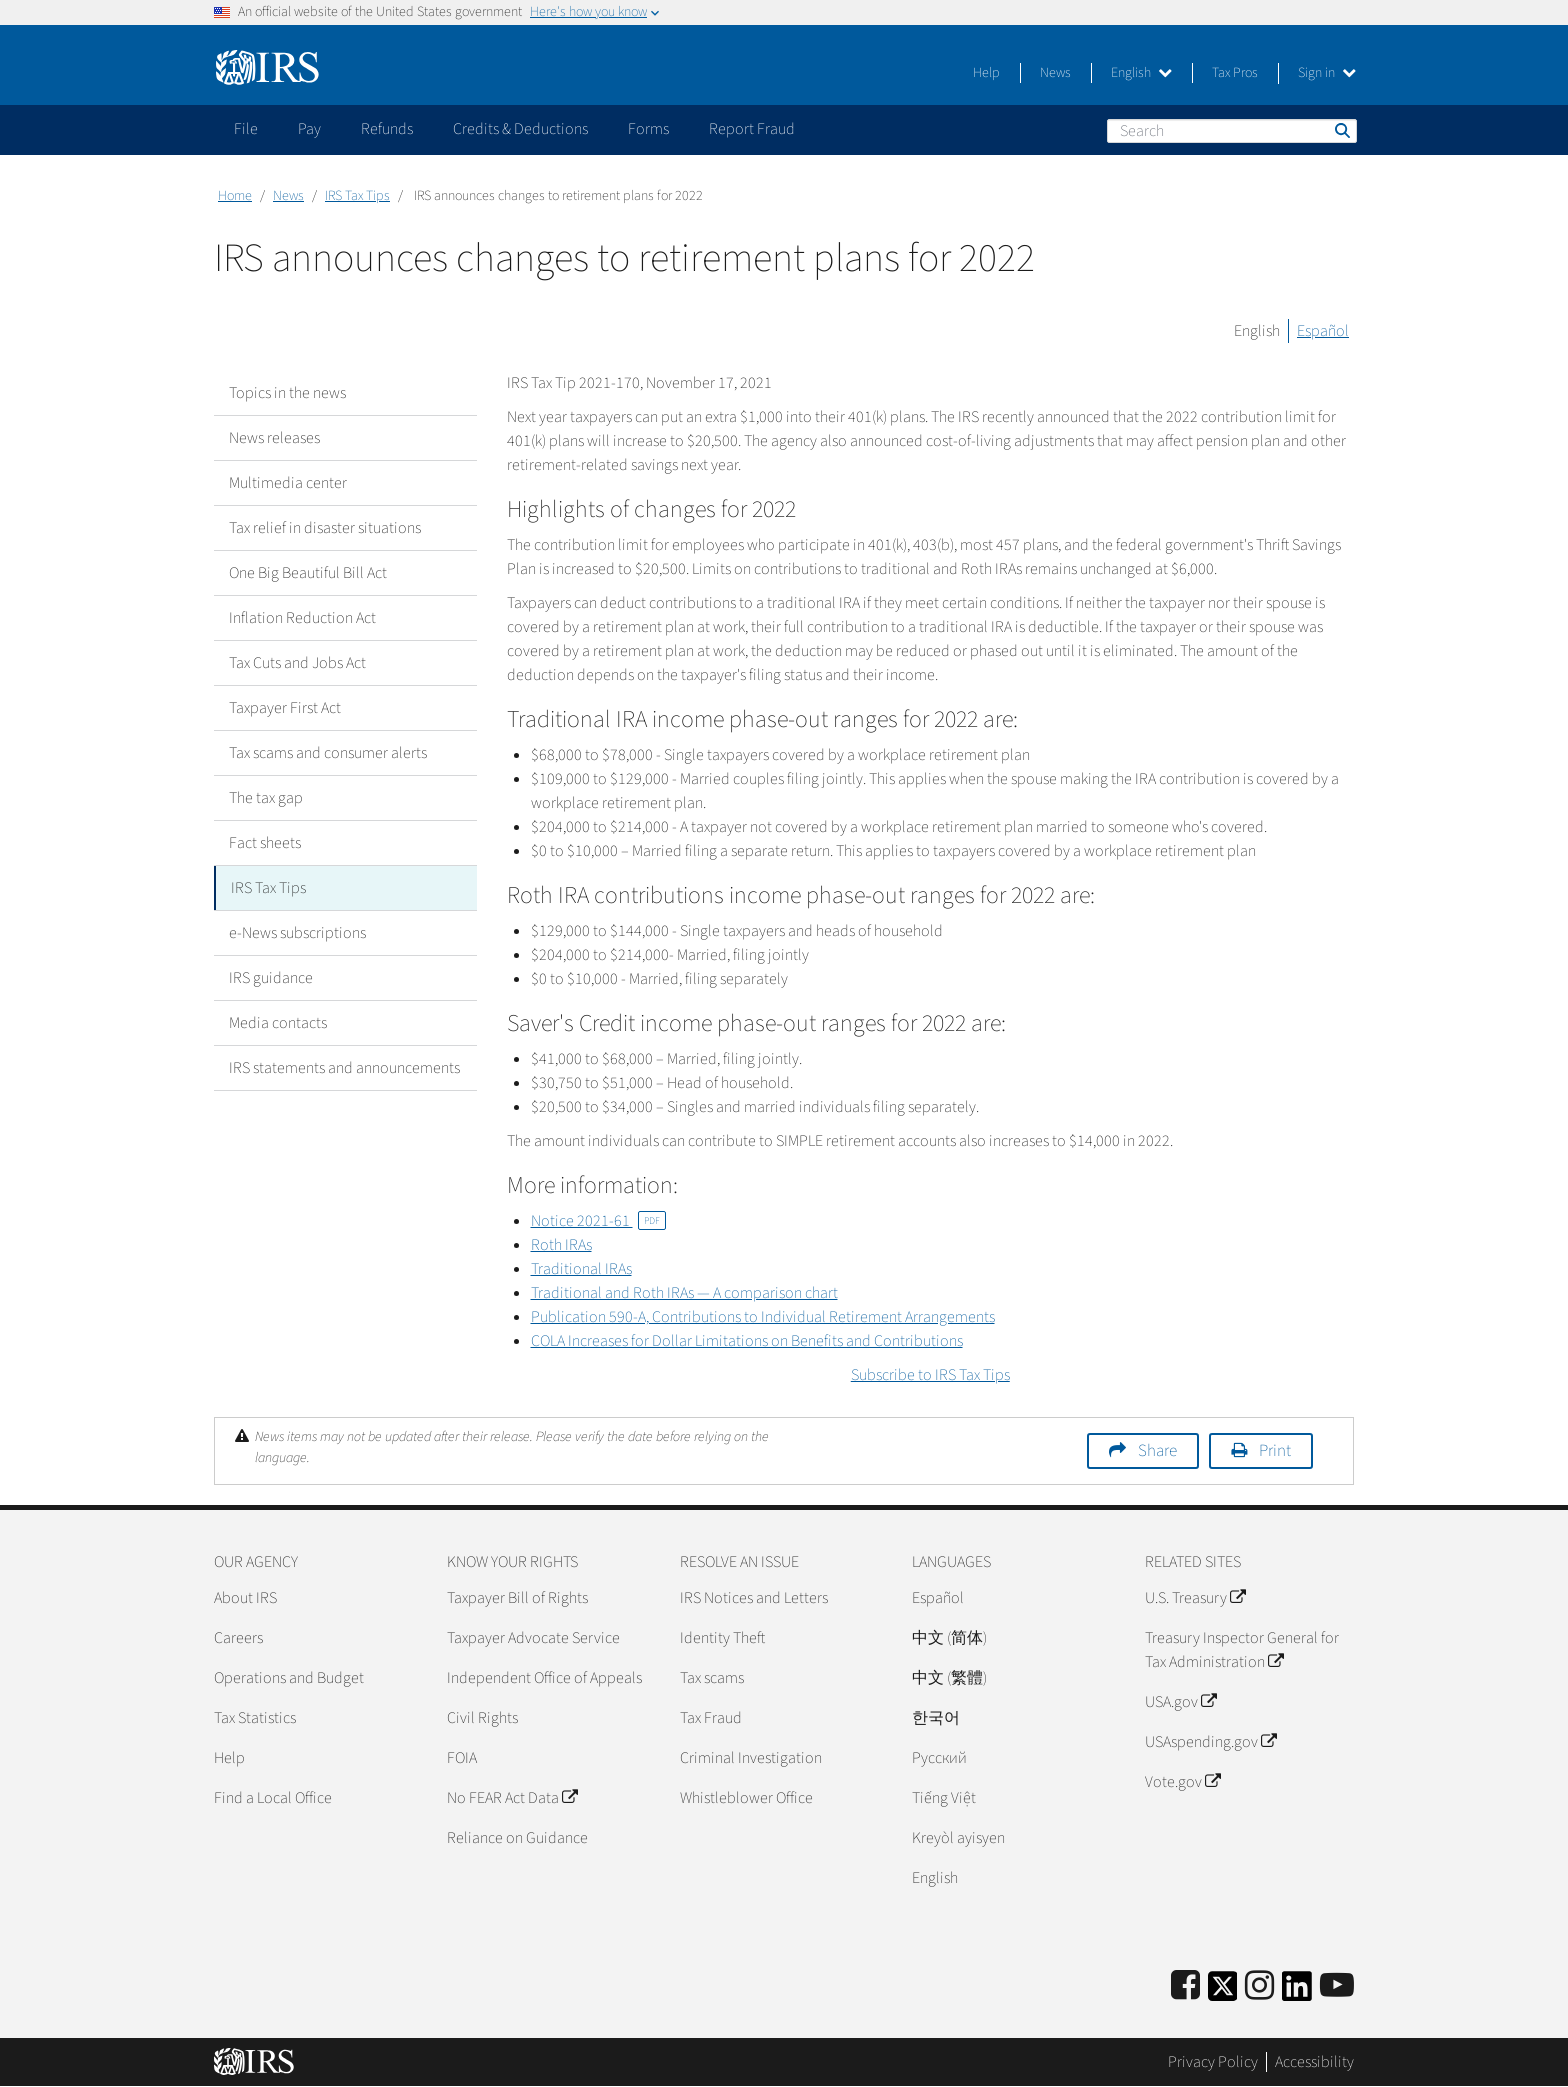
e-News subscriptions (297, 933)
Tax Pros (1235, 73)
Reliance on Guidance (517, 1838)
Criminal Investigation (751, 1758)
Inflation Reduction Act (302, 618)
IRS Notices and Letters (754, 1598)
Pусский (939, 1758)
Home (235, 196)
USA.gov (1180, 1702)
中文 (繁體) (949, 1678)
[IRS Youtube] (1337, 1986)
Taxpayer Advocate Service (533, 1638)
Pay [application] (309, 129)
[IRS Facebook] (1185, 1986)
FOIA (462, 1758)
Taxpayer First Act (285, 708)
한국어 (936, 1718)
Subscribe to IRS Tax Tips (930, 1375)
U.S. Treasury (1195, 1598)
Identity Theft (722, 1638)
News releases (274, 438)
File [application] (246, 129)
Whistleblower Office (746, 1798)
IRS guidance (271, 978)
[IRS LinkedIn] (1297, 1992)
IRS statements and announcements (344, 1068)
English (1141, 73)
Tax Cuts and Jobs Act (297, 663)
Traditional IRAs (581, 1269)
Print (1275, 1451)
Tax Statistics (255, 1718)
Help (986, 73)
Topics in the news (287, 393)
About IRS (245, 1598)
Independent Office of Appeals (544, 1678)
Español (1323, 331)
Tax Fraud (711, 1718)
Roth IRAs (561, 1245)
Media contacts (278, 1023)
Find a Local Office (273, 1798)
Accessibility (1314, 2062)
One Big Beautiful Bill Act (308, 573)
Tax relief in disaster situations (325, 528)
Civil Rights (482, 1718)
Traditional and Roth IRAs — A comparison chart (684, 1293)
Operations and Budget (289, 1678)
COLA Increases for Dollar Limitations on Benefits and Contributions (747, 1341)
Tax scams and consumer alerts (328, 753)
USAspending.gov (1210, 1742)
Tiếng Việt (944, 1798)
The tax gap (266, 798)
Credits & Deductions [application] (520, 129)
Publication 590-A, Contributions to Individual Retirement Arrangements (763, 1317)
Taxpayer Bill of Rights (517, 1598)
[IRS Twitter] (1223, 1992)
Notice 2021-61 (598, 1221)
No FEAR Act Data (512, 1798)
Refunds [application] (387, 129)
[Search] (1232, 131)
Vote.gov (1182, 1782)
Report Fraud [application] (752, 129)
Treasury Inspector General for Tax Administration (1242, 1650)
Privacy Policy (1213, 2062)
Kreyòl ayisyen (958, 1838)
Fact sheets (265, 843)
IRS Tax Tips (357, 196)
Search (1341, 130)
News (1055, 73)
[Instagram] (1259, 1986)
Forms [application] (648, 129)
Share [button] (1157, 1451)
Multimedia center (288, 483)
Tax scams (712, 1678)
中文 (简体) (949, 1638)
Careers (238, 1638)
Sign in (1327, 73)
